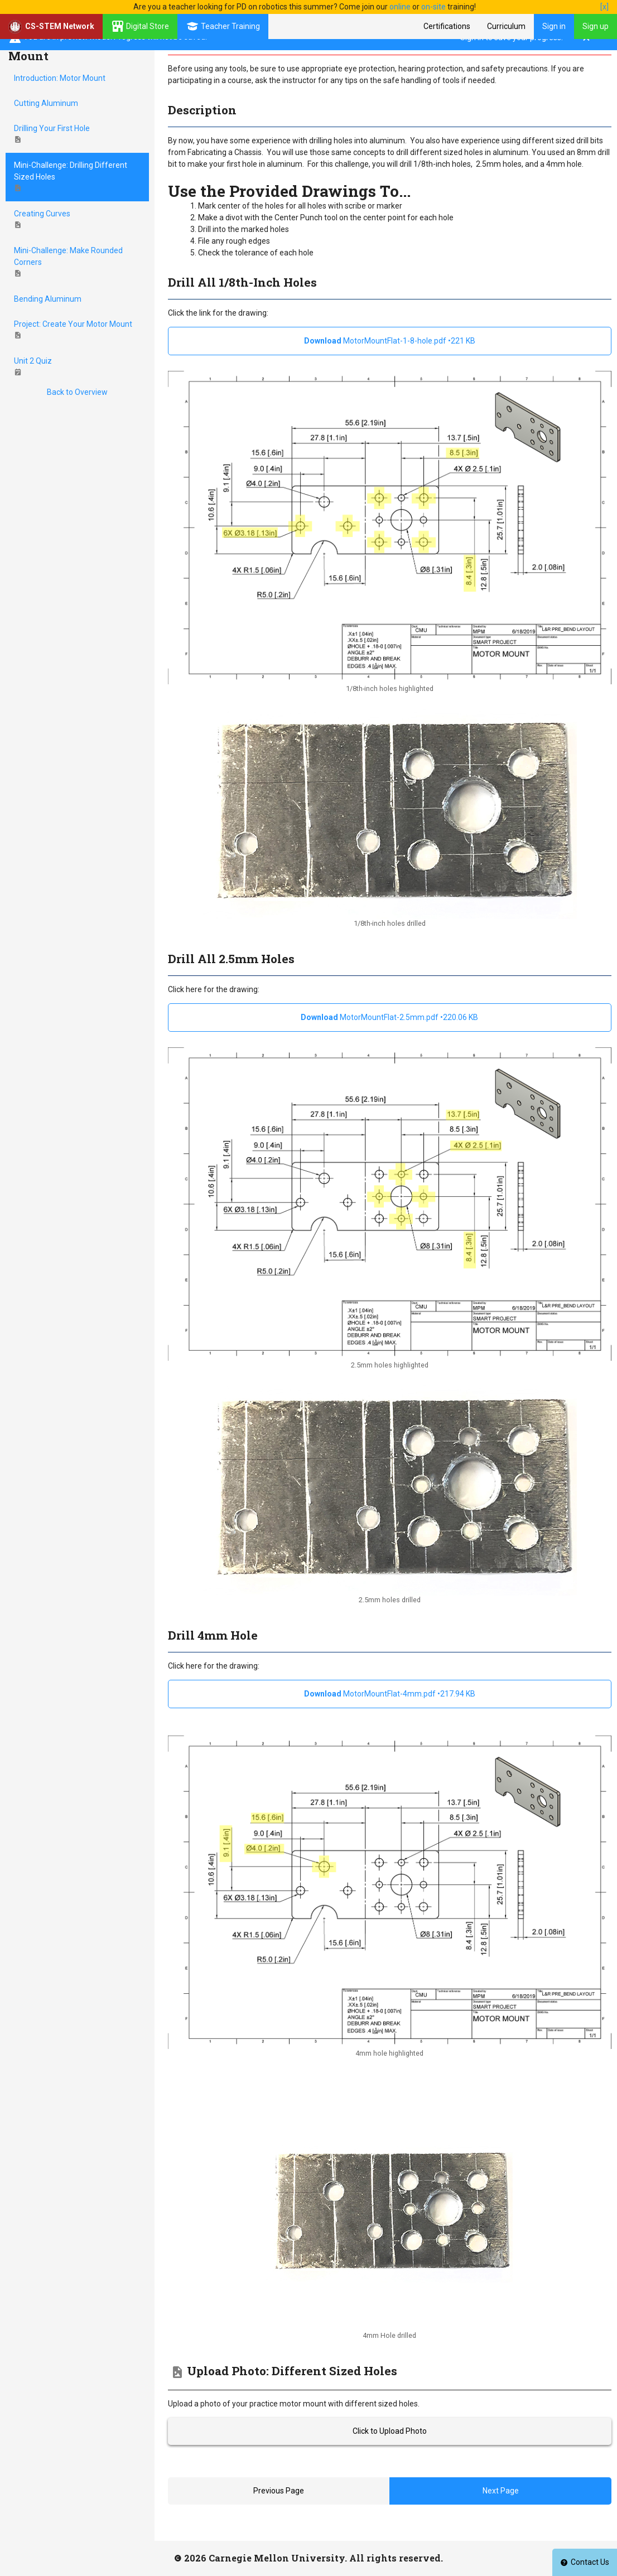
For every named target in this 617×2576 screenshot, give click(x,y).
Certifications (446, 26)
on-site (433, 6)
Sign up (595, 26)
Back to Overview (77, 392)
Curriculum (506, 26)
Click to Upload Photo (390, 2431)
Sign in (554, 26)
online (400, 6)
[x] (604, 6)
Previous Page (278, 2490)
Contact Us (584, 2562)
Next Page (501, 2490)
